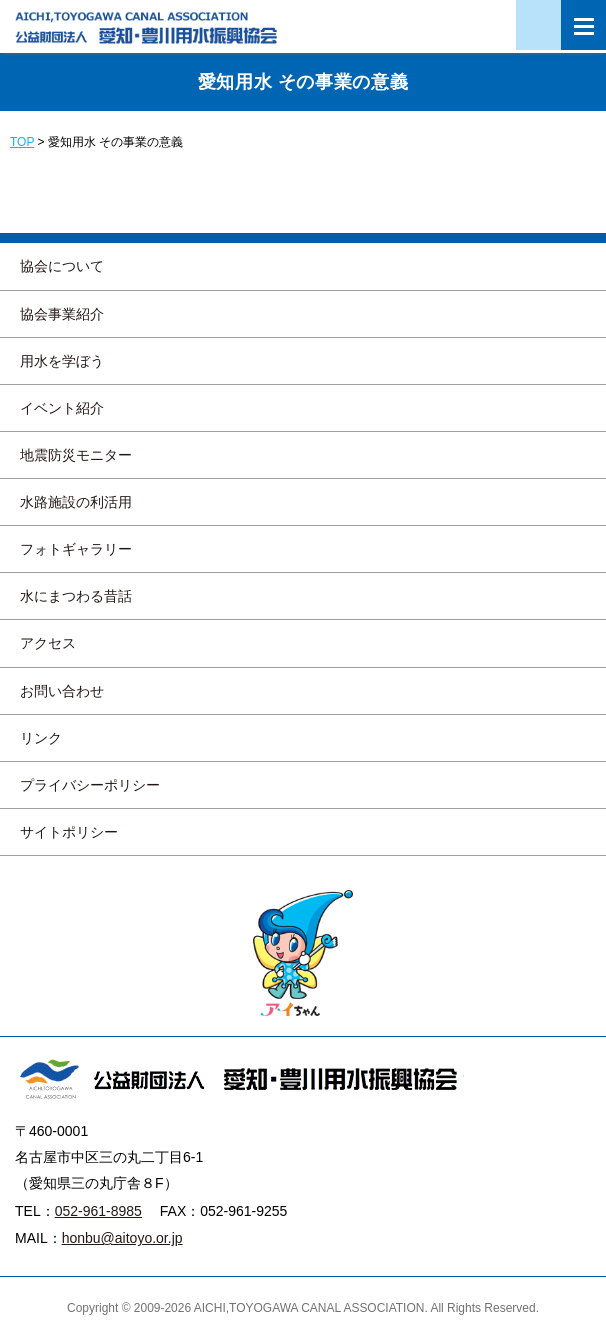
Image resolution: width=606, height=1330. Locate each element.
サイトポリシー (69, 832)
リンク (41, 738)
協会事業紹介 (62, 314)
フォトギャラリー (76, 549)
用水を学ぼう (62, 361)
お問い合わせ (62, 691)
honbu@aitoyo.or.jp (122, 1238)
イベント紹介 (62, 408)
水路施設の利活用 (76, 502)
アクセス (48, 643)
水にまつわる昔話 (76, 596)
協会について (62, 266)
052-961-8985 (98, 1211)
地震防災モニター (76, 455)
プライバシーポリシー (90, 785)
